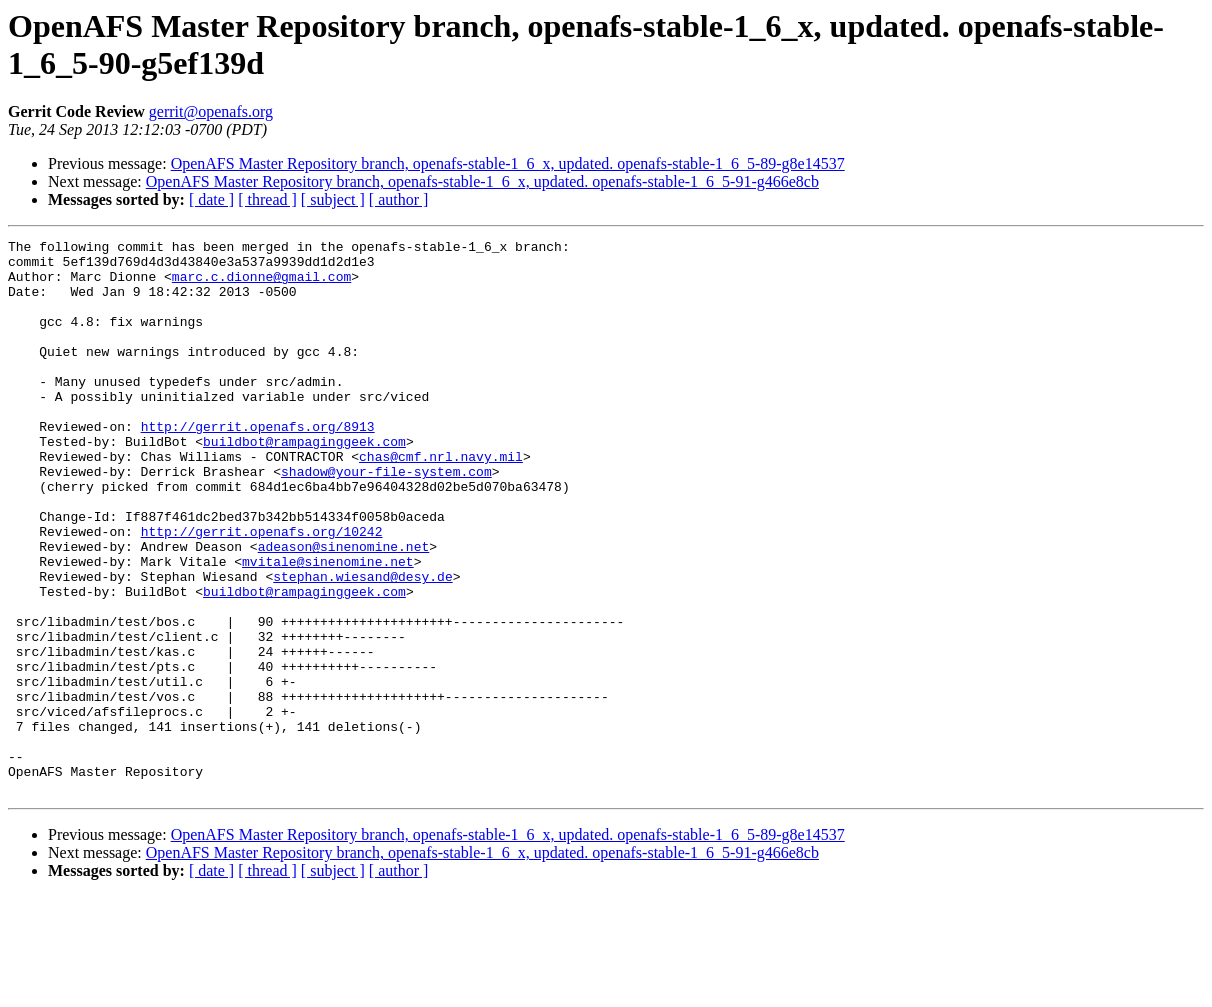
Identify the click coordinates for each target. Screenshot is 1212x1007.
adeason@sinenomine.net (344, 609)
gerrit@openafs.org (211, 111)
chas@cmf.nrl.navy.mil (441, 501)
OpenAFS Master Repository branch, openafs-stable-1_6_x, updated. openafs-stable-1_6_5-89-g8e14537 (508, 163)
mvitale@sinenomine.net (328, 627)
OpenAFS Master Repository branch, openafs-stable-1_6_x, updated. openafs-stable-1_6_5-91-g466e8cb (482, 181)
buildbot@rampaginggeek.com (304, 483)
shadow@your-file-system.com (386, 519)
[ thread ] (267, 199)
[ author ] (399, 199)
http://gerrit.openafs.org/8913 (258, 465)
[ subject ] (333, 199)
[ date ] (211, 199)
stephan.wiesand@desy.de (362, 645)
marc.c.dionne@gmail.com (261, 285)
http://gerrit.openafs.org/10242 (262, 591)
